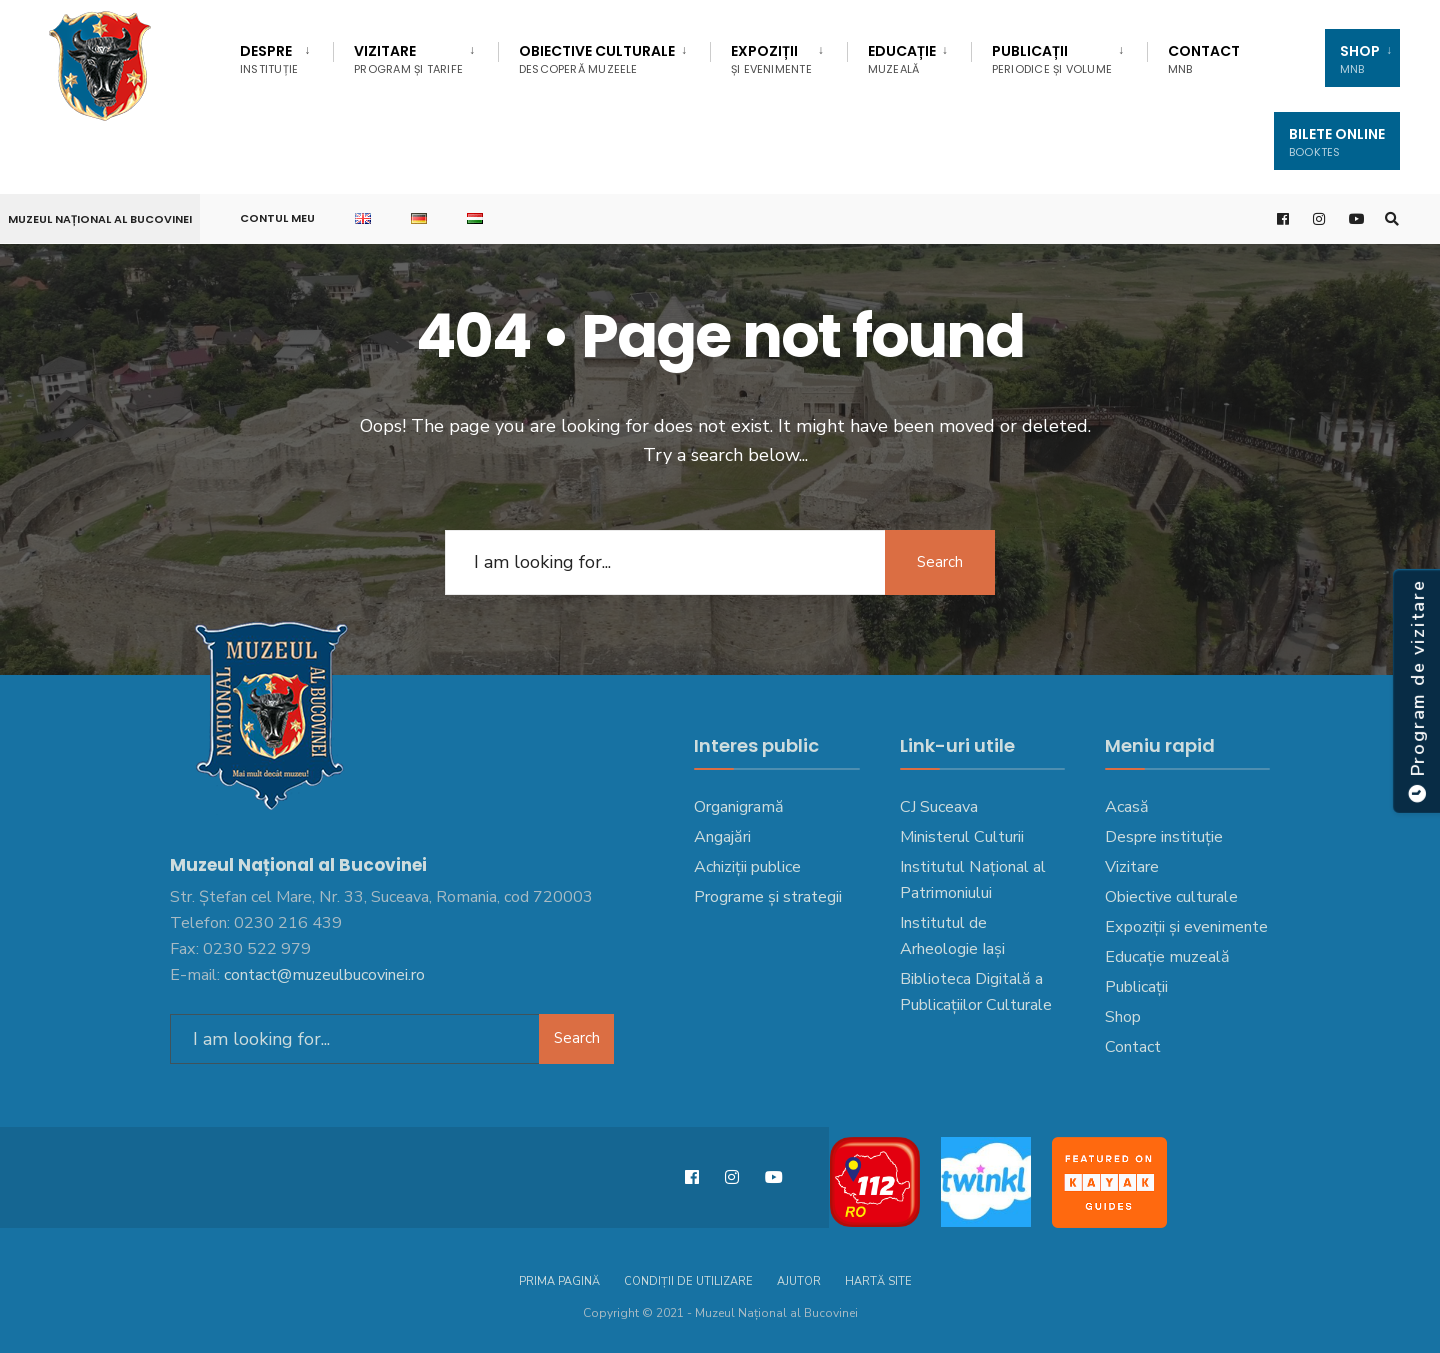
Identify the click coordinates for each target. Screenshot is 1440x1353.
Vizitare (408, 59)
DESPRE (269, 59)
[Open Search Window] (1392, 219)
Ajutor (799, 1281)
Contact (1204, 59)
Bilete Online (1337, 142)
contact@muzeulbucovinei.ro (324, 975)
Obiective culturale (597, 59)
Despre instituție (1164, 837)
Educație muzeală (1167, 957)
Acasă (1127, 807)
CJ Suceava (939, 807)
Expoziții (771, 59)
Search (940, 562)
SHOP (1360, 59)
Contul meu (277, 218)
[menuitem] (286, 55)
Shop (1123, 1017)
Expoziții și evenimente (1186, 927)
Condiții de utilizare (688, 1281)
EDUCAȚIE (902, 59)
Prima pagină (559, 1281)
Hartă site (878, 1281)
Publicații (1052, 59)
